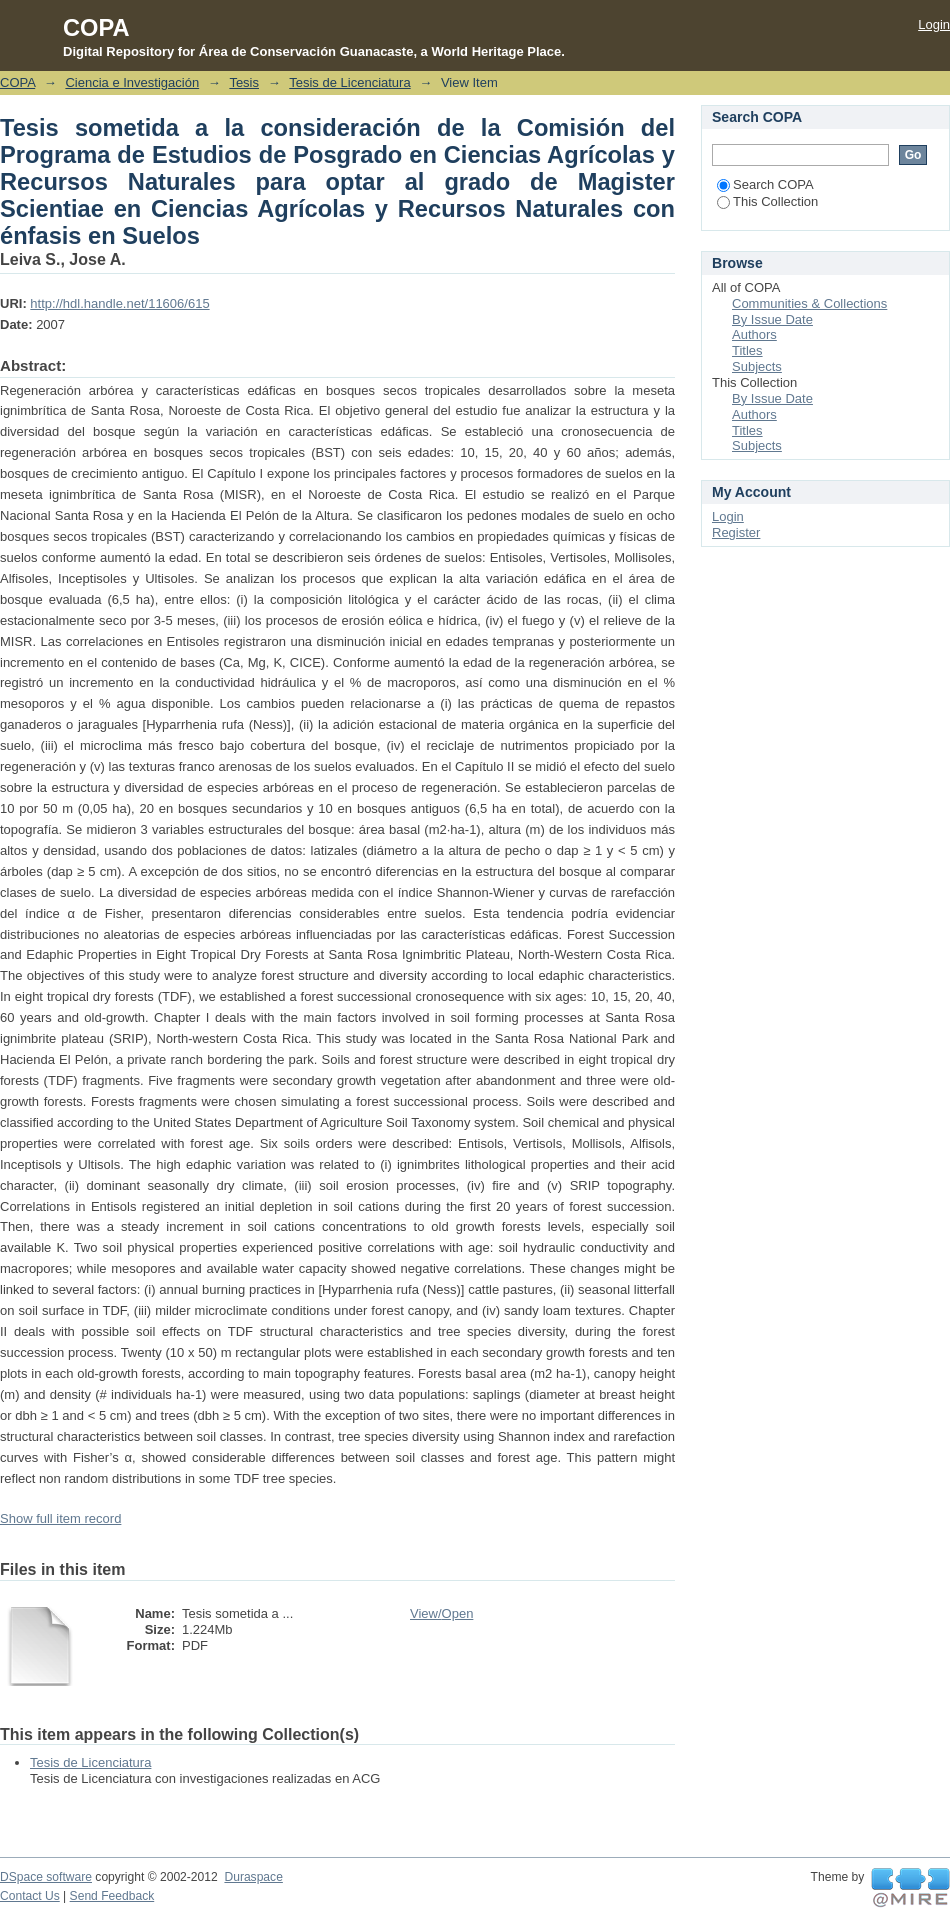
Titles (747, 350)
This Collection (767, 201)
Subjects (757, 366)
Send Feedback (112, 1896)
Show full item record (60, 1518)
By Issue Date (772, 319)
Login (934, 24)
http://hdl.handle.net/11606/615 (119, 303)
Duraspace (253, 1877)
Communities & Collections (809, 303)
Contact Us (30, 1896)
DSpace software (46, 1877)
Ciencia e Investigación (132, 82)
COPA (17, 82)
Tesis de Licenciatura (349, 82)
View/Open (441, 1613)
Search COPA (765, 184)
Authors (754, 334)
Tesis (244, 82)
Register (736, 532)
